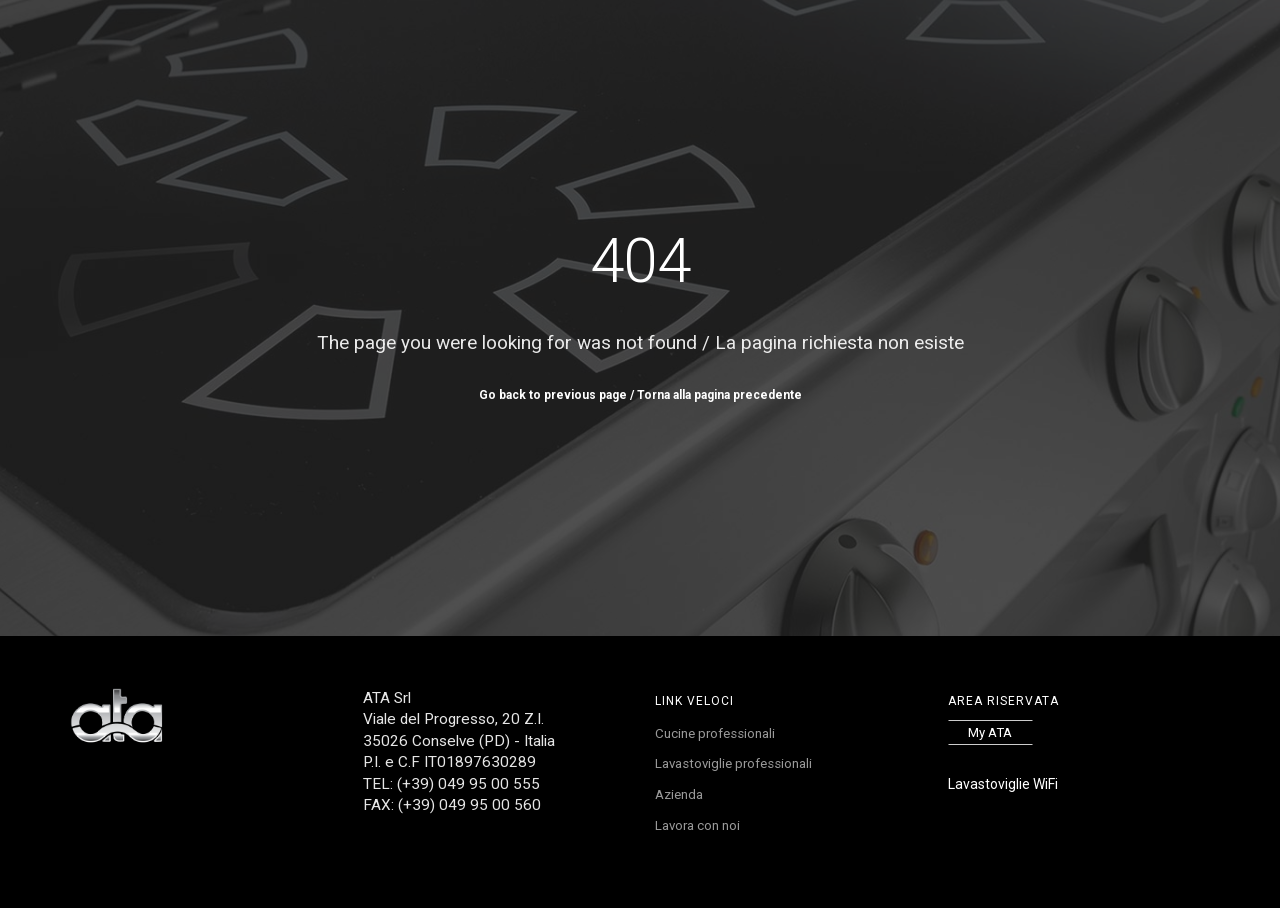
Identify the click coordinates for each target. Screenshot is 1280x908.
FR (1040, 46)
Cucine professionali (719, 735)
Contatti (927, 46)
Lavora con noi (824, 46)
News (734, 46)
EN (1022, 46)
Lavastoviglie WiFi (1003, 784)
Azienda (681, 800)
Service (671, 46)
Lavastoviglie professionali (738, 767)
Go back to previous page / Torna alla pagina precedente (640, 395)
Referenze (589, 46)
